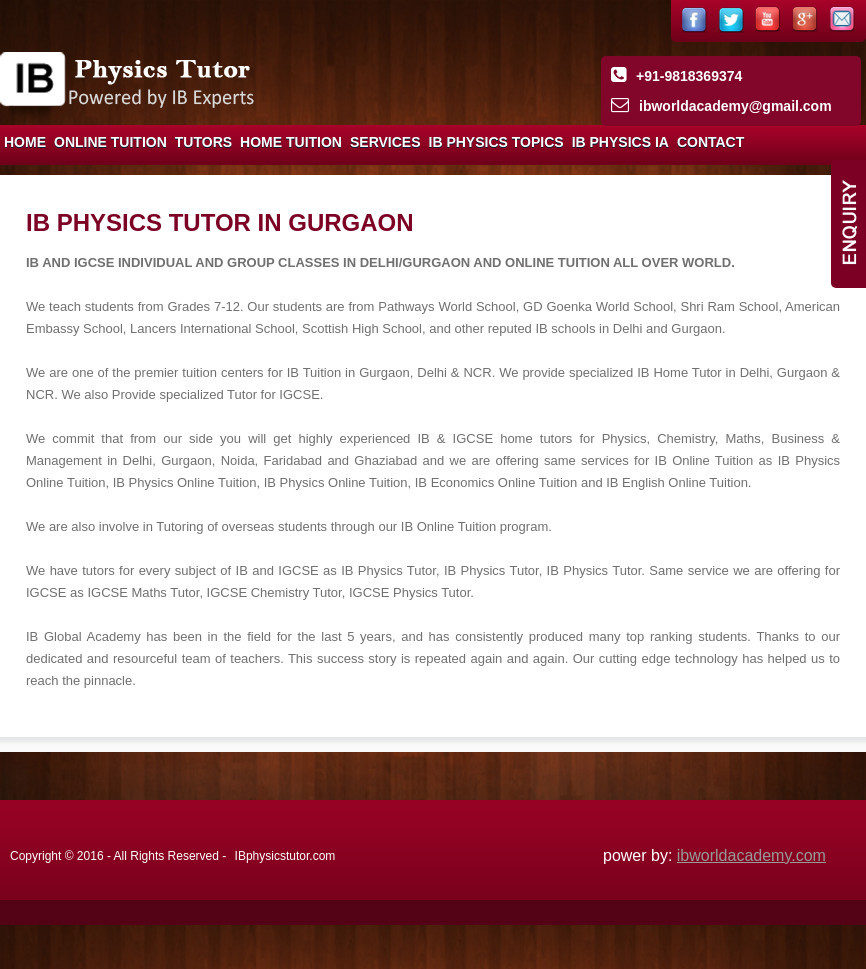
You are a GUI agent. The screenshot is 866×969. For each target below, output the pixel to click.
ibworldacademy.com (751, 855)
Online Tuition (110, 142)
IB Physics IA (620, 142)
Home (25, 142)
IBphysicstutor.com (285, 856)
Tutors (203, 142)
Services (385, 142)
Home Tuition (291, 142)
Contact (710, 142)
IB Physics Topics (496, 142)
